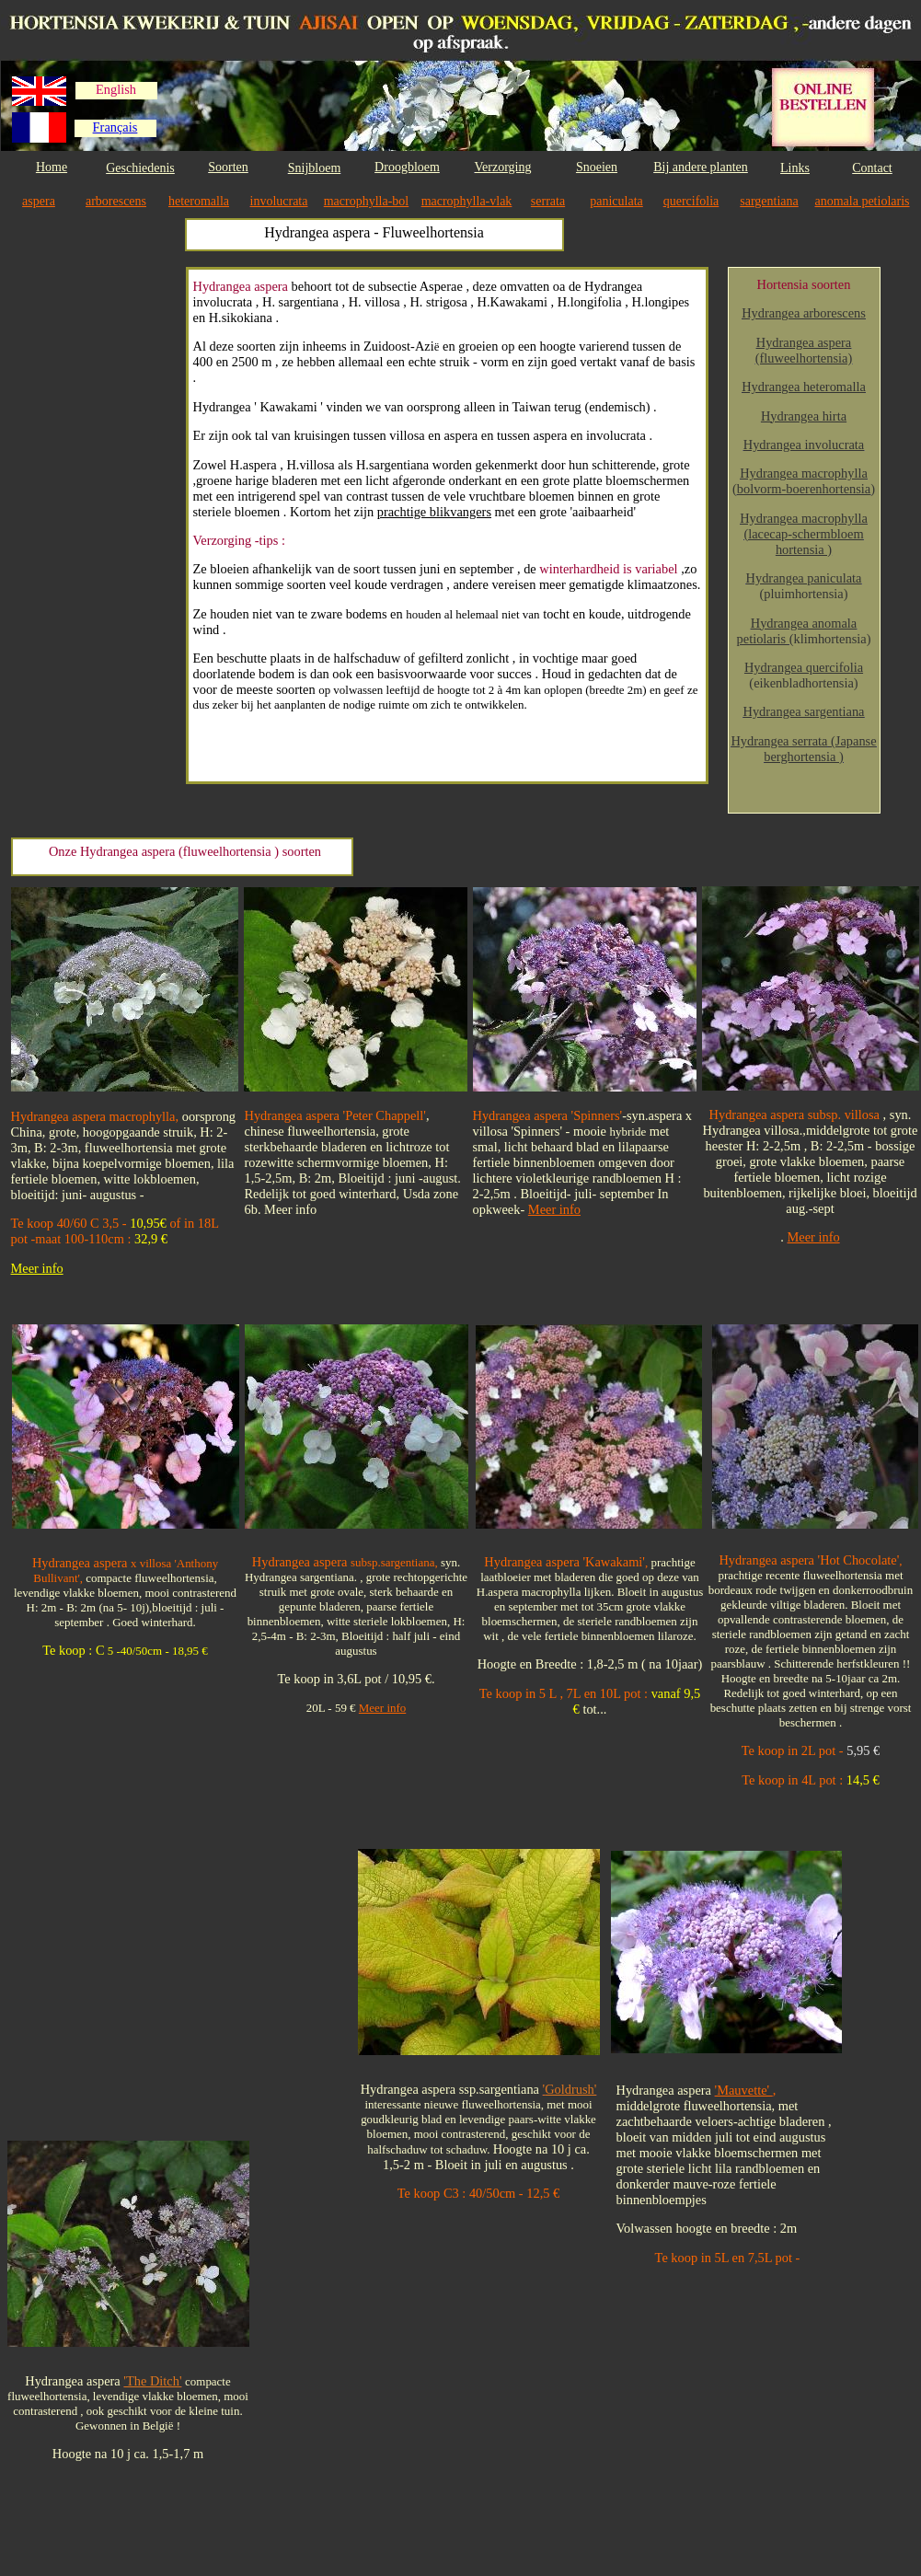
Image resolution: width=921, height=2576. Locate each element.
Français (115, 127)
